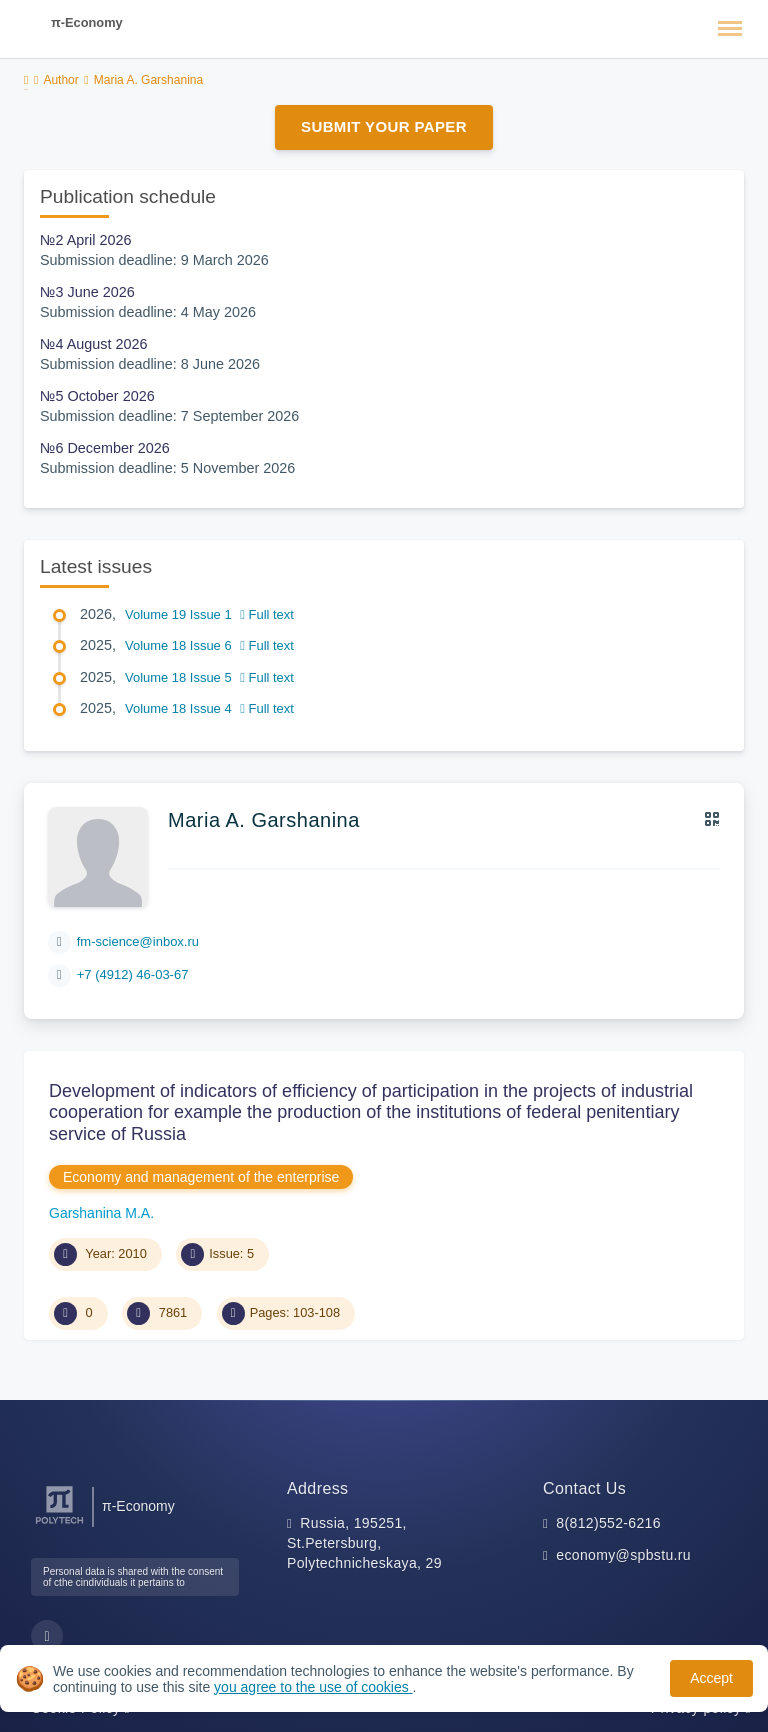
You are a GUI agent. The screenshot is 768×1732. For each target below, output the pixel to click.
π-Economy (87, 22)
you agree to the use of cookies (313, 1687)
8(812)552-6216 (608, 1523)
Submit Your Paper (384, 126)
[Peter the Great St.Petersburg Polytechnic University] (59, 1524)
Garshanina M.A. (101, 1213)
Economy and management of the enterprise (201, 1177)
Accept (711, 1678)
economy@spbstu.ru (623, 1555)
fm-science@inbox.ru (138, 941)
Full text (267, 614)
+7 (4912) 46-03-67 (133, 974)
